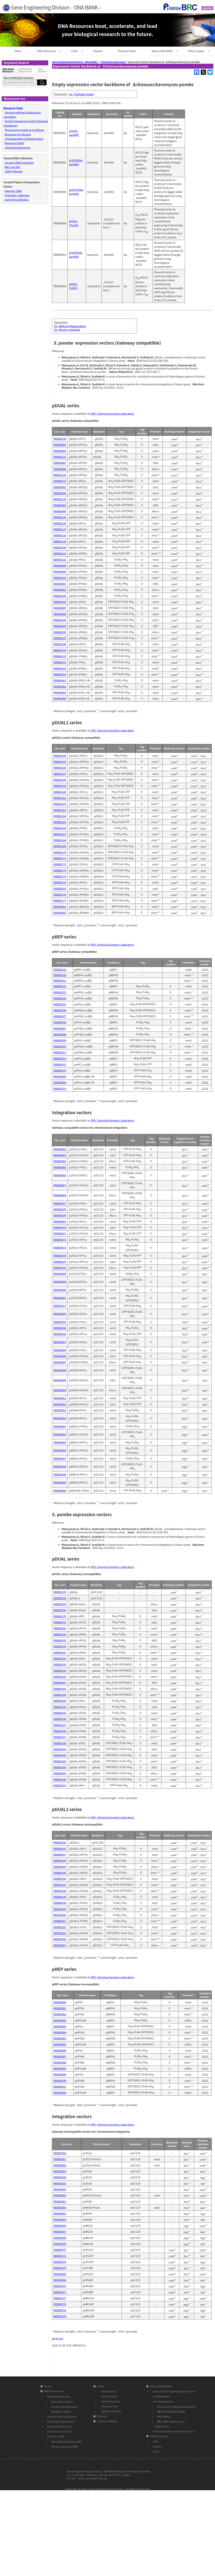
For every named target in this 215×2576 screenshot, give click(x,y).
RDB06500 (60, 632)
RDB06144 (60, 596)
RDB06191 (60, 1785)
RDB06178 (60, 1592)
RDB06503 (60, 889)
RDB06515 (60, 1070)
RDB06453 (60, 1410)
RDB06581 (60, 2008)
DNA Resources (46, 51)
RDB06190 (60, 1779)
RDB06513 (60, 1059)
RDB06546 (60, 1773)
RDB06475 (60, 1262)
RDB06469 (60, 1221)
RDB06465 (60, 1167)
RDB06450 (60, 1390)
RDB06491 (60, 584)
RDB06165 (60, 822)
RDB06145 (60, 602)
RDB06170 (60, 852)
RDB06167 (60, 834)
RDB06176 (60, 895)
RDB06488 (60, 469)
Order (74, 51)
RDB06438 (60, 1466)
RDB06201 (60, 1921)
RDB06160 (60, 792)
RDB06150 (60, 656)
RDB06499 (60, 626)
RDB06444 (60, 1450)
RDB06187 (60, 1737)
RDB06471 (60, 1233)
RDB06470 (60, 1227)
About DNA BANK (162, 51)
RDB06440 (60, 1482)
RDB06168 (60, 840)
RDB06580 (60, 2002)
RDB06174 (60, 876)
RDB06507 (60, 1028)
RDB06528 (60, 1598)
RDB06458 (60, 1274)
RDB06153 (60, 674)
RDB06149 (60, 650)
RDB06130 (60, 439)
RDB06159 (60, 786)
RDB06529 (60, 1604)
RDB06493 (60, 487)
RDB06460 (60, 1290)
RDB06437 (60, 1458)
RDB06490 (60, 572)
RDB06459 (60, 1282)
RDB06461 (60, 1298)
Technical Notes (126, 51)
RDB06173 (60, 870)
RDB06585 (60, 2038)
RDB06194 (60, 1861)
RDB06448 (60, 1370)
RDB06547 (60, 1855)
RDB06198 (60, 1891)
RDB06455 (60, 1314)
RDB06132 (60, 475)
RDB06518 (60, 1322)
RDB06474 (60, 1256)
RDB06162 (60, 804)
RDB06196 (60, 1879)
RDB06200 (60, 1909)
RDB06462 (60, 1149)
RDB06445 (60, 1350)
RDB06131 (60, 457)
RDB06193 (60, 1849)
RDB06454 (60, 1418)
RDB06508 (60, 1034)
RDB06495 (60, 505)
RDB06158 (60, 780)
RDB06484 (60, 698)
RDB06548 (60, 1903)
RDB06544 (60, 1755)
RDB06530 (60, 1610)
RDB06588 (60, 2062)
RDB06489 (60, 566)
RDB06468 (60, 1195)
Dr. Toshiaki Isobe (81, 94)
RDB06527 (60, 1016)
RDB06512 (60, 1064)
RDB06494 (60, 493)
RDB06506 (60, 1022)
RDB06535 (60, 1707)
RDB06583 (60, 2026)
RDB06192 (60, 1842)
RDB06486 (60, 451)
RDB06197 (60, 1885)
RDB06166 (60, 828)
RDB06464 (60, 1161)
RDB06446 (60, 1356)
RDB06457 (60, 1342)
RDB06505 (60, 1076)
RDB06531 (60, 1622)
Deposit (97, 51)
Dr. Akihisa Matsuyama (69, 326)
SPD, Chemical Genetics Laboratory (112, 414)
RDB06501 (60, 907)
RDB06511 (60, 1052)
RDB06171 (60, 858)
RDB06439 (60, 1474)
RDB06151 (60, 662)
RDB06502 (60, 913)
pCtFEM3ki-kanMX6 (76, 162)
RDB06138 (60, 535)
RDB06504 (60, 1082)
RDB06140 (60, 547)
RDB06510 (60, 1046)
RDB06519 (60, 970)
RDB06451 (60, 1398)
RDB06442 (60, 1434)
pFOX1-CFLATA (73, 223)
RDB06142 (60, 560)
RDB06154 (60, 756)
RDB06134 (60, 499)
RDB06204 (60, 1939)
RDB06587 (60, 2056)
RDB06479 (60, 1215)
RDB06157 (60, 774)
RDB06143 (60, 578)
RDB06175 (60, 882)
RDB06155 (60, 762)
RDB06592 (60, 2020)
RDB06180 (60, 1634)
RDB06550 (60, 1915)
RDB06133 (60, 481)
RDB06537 (60, 1725)
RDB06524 (60, 998)
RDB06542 (60, 1689)
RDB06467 (60, 1185)
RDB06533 (60, 1640)
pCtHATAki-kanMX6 (76, 255)
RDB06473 (60, 1248)
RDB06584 (60, 2032)
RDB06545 (60, 1767)
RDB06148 (60, 644)
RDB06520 (60, 975)
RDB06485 (60, 445)
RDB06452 (60, 1404)
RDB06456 (60, 1328)
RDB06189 (60, 1761)
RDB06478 (60, 1209)
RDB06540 (60, 1671)
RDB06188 (60, 1743)
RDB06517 (60, 1306)
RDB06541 (60, 1683)
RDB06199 (60, 1897)
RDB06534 (60, 1646)
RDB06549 (60, 1867)
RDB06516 (60, 1334)
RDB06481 (60, 680)
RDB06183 (60, 1677)
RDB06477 (60, 1203)
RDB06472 (60, 1240)
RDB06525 (60, 1004)
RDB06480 (60, 1491)
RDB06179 (60, 1616)
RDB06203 (60, 1933)
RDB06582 (60, 2014)
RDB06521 (60, 981)
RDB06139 (60, 541)
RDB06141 (60, 553)
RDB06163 (60, 810)
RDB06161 (60, 798)
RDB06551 (60, 1945)
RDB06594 (60, 2068)
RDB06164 (60, 816)
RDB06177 (60, 901)
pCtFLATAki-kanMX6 (76, 192)
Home (18, 51)
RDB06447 (60, 1362)
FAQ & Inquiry (196, 51)
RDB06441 (60, 1426)
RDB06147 (60, 638)
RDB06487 (60, 463)
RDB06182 (60, 1659)
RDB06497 (60, 608)
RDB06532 (60, 1628)
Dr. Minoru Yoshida (67, 329)
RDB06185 (60, 1701)
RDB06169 (60, 846)
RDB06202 (60, 1927)
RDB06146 (60, 620)
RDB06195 (60, 1873)
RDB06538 (60, 1731)
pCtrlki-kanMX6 (74, 133)
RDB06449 (60, 1380)
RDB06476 (60, 1268)
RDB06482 (60, 686)
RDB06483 (60, 692)
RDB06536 (60, 1713)
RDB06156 (60, 768)
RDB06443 (60, 1442)
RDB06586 (60, 2050)
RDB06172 (60, 864)
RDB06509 (60, 1040)
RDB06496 (60, 511)
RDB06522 (60, 986)
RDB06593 (60, 2044)
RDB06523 (60, 992)
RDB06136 (60, 523)
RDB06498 (60, 614)
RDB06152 (60, 668)
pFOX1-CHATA (73, 286)
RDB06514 (60, 1089)
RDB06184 (60, 1695)
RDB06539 (60, 1665)
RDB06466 (60, 1175)
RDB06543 (60, 1749)
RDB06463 (60, 1155)
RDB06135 (60, 517)
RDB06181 (60, 1653)
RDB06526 (60, 1010)
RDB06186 (60, 1719)
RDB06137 (60, 529)
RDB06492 (60, 590)
